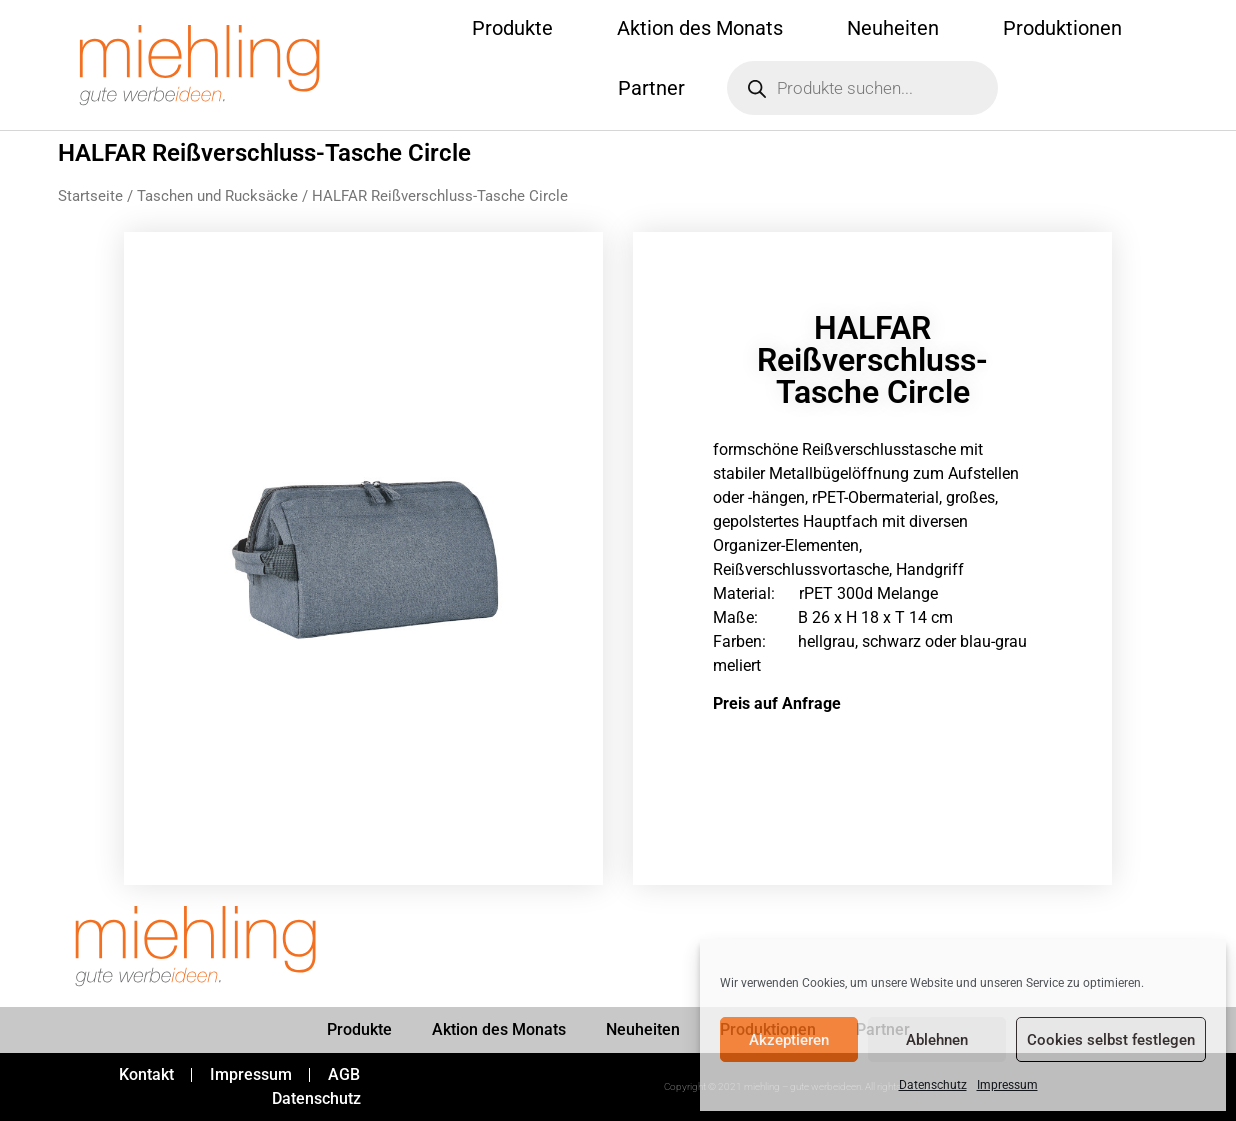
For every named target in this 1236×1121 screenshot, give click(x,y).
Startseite (90, 196)
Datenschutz (933, 1085)
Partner (651, 88)
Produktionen (1062, 28)
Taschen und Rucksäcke (217, 196)
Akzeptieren (789, 1040)
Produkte (512, 28)
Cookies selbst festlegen (1111, 1040)
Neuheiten (893, 28)
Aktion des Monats (700, 28)
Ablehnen (937, 1040)
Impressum (1007, 1085)
